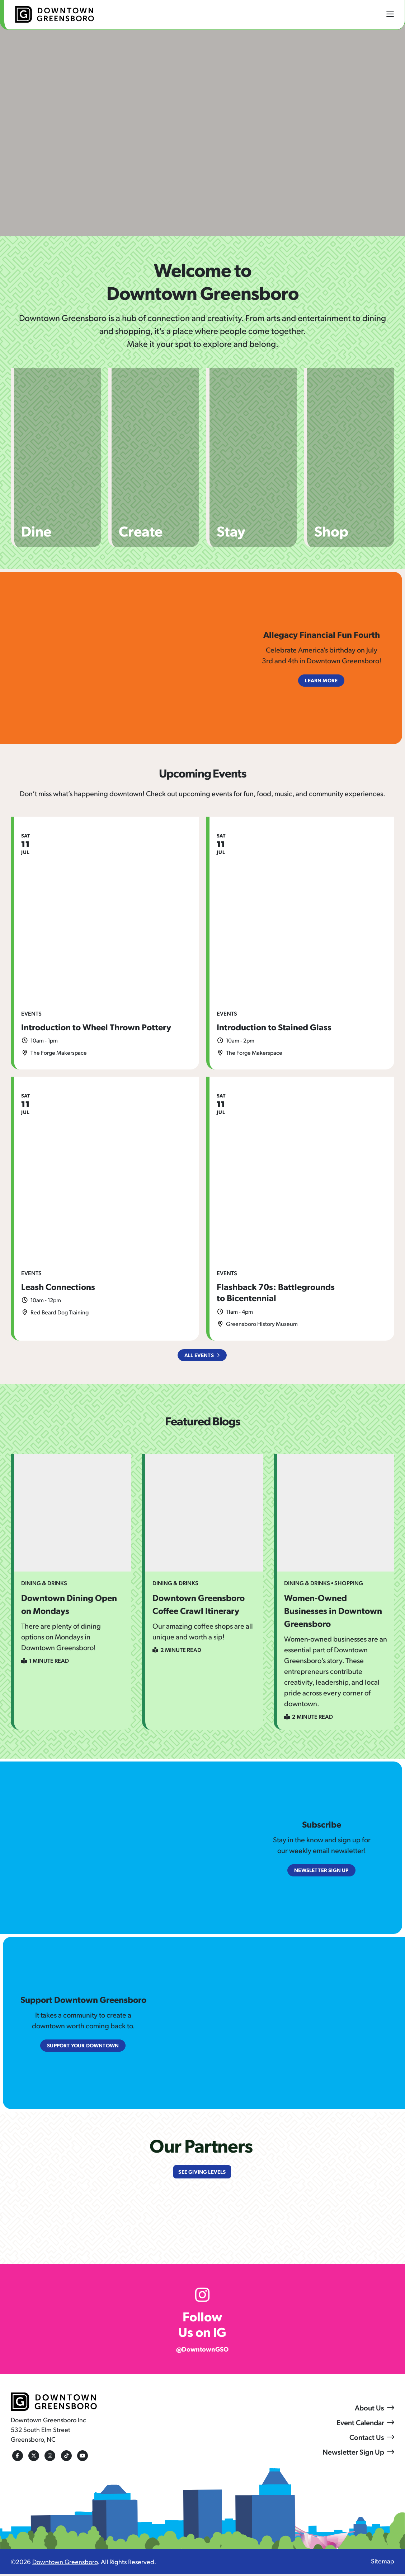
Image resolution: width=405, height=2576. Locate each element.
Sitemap (382, 2563)
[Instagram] (48, 2458)
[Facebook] (16, 2458)
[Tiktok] (64, 2458)
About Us (369, 2410)
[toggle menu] (390, 14)
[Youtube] (80, 2458)
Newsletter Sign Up (353, 2454)
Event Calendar (360, 2424)
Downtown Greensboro (65, 2563)
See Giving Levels (202, 2173)
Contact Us (366, 2439)
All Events (199, 1355)
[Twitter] (32, 2458)
